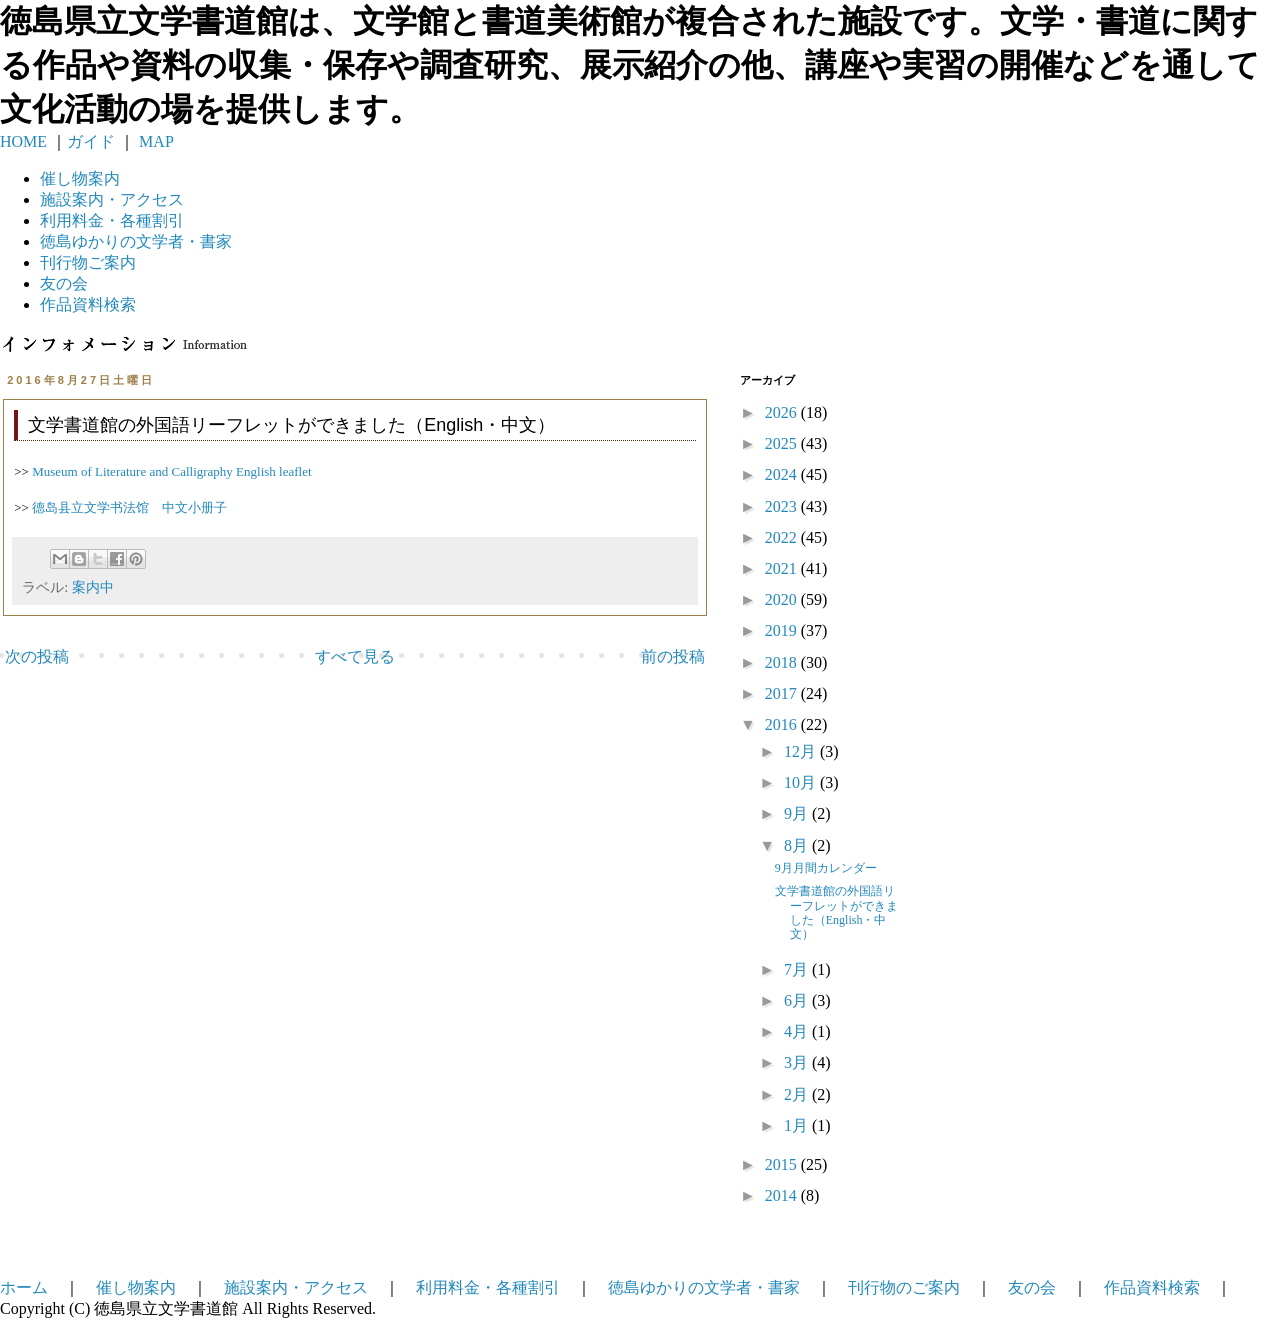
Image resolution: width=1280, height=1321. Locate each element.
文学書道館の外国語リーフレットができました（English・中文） (836, 912)
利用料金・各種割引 (488, 1287)
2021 (783, 568)
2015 (783, 1164)
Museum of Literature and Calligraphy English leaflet (171, 471)
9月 (798, 813)
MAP (154, 141)
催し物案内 (80, 178)
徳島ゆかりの (136, 241)
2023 (783, 506)
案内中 (93, 587)
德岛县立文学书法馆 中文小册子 (129, 507)
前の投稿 (673, 656)
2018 (783, 662)
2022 (783, 537)
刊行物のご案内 (904, 1287)
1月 (798, 1125)
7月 (798, 969)
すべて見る (355, 656)
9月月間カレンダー (826, 868)
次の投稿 (37, 656)
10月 (802, 782)
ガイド (91, 141)
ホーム (24, 1287)
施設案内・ (112, 199)
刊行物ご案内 (88, 262)
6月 (798, 1000)
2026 (783, 412)
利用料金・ (112, 220)
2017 (783, 693)
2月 (798, 1094)
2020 (783, 599)
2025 (783, 443)
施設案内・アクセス (296, 1287)
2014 (783, 1195)
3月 (798, 1062)
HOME (23, 141)
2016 (783, 724)
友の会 (64, 283)
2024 (783, 474)
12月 (802, 751)
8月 (798, 845)
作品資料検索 (88, 304)
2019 (783, 630)
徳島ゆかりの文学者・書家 (704, 1287)
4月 (798, 1031)
